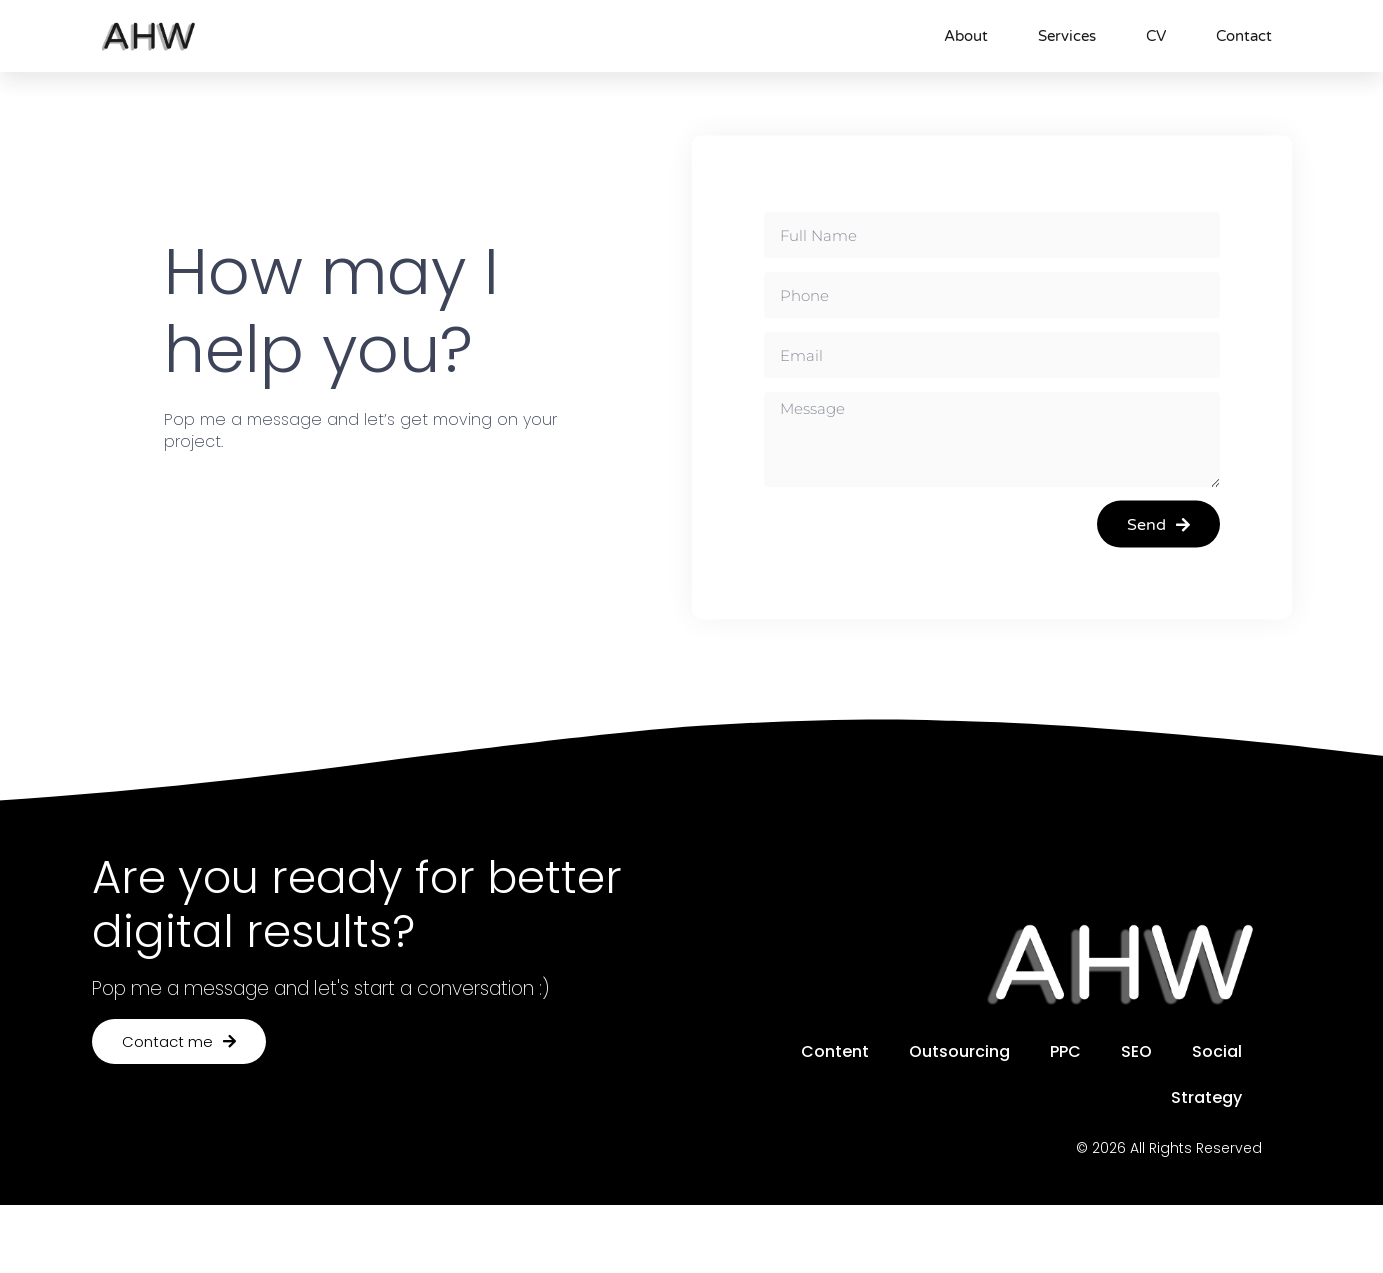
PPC (1065, 1051)
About (966, 36)
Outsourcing (959, 1051)
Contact (1244, 36)
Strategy (1206, 1097)
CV (1156, 36)
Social (1217, 1051)
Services (1067, 36)
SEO (1136, 1051)
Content (835, 1051)
